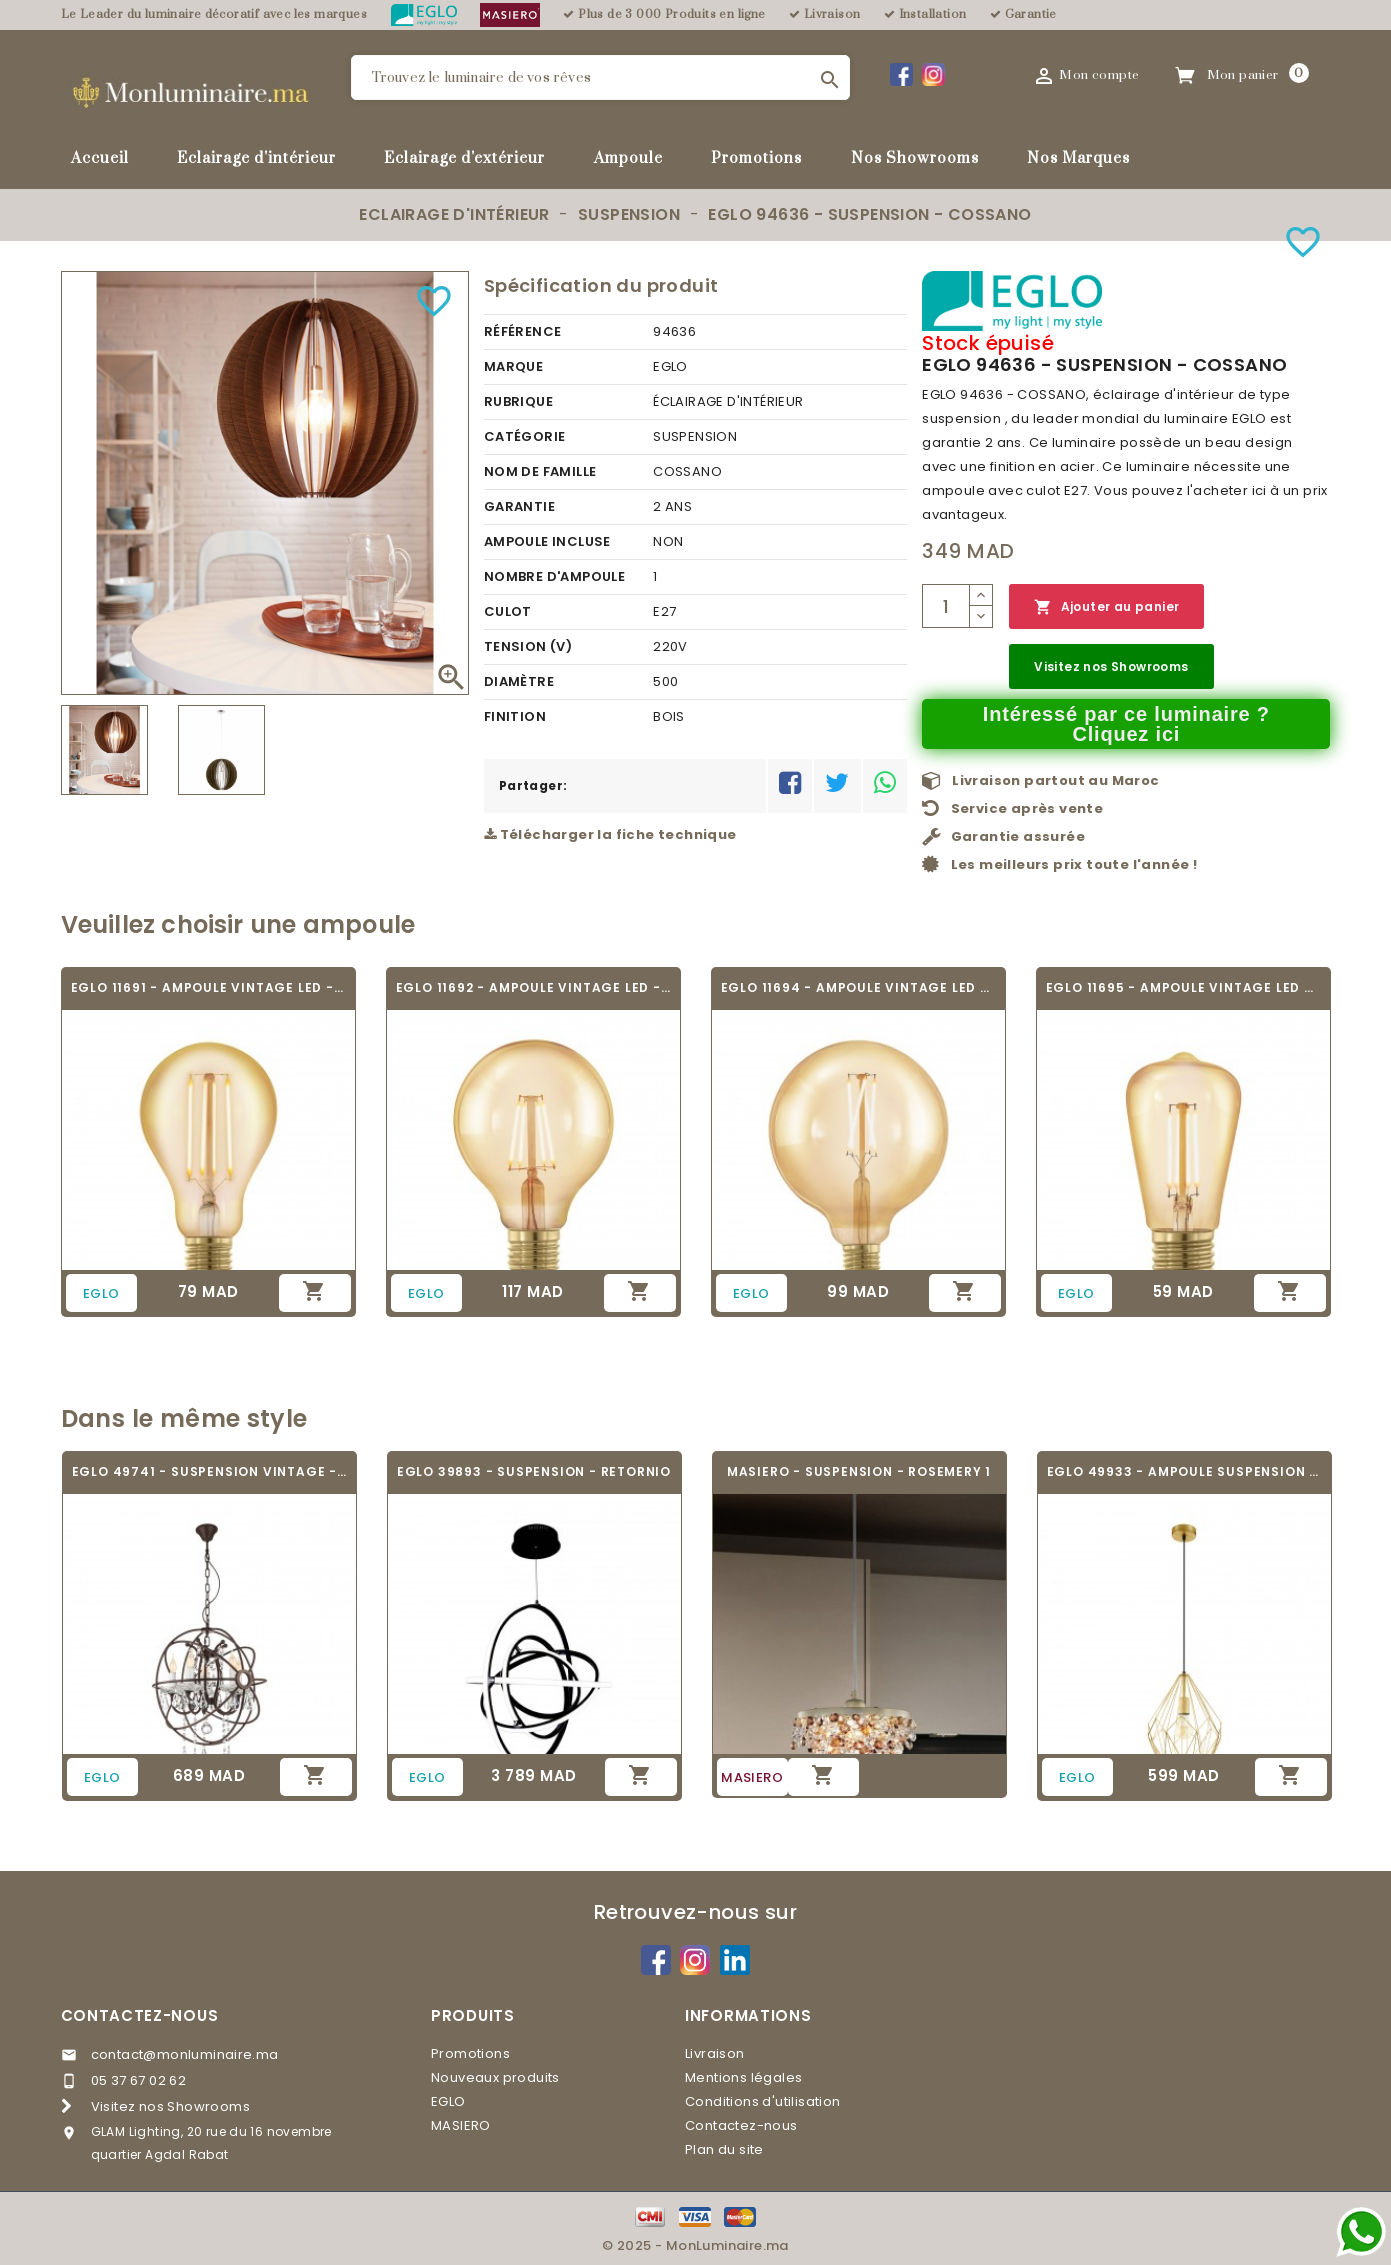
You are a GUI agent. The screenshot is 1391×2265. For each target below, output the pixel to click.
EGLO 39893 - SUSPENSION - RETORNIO (534, 1471)
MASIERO (461, 2125)
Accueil (100, 158)
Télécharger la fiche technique (610, 834)
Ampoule (628, 158)
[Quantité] (946, 606)
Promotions (756, 158)
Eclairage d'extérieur (464, 158)
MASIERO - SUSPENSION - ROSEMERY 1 (859, 1471)
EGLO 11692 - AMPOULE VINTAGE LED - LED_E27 (533, 987)
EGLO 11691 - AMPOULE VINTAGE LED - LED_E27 (208, 987)
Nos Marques (1078, 158)
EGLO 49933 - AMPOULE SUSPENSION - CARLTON (1184, 1471)
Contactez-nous (140, 2015)
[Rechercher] (600, 77)
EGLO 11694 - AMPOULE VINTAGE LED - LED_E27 (858, 987)
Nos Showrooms (915, 158)
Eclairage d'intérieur (256, 158)
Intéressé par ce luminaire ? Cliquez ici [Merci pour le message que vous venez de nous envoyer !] (1126, 724)
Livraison (715, 2053)
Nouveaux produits (495, 2077)
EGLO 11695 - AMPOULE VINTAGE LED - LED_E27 (1183, 987)
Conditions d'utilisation (763, 2101)
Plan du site (724, 2149)
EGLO (448, 2101)
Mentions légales (743, 2077)
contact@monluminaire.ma (185, 2054)
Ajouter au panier (1106, 607)
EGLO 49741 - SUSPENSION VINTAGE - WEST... (209, 1471)
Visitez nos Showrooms (1111, 666)
